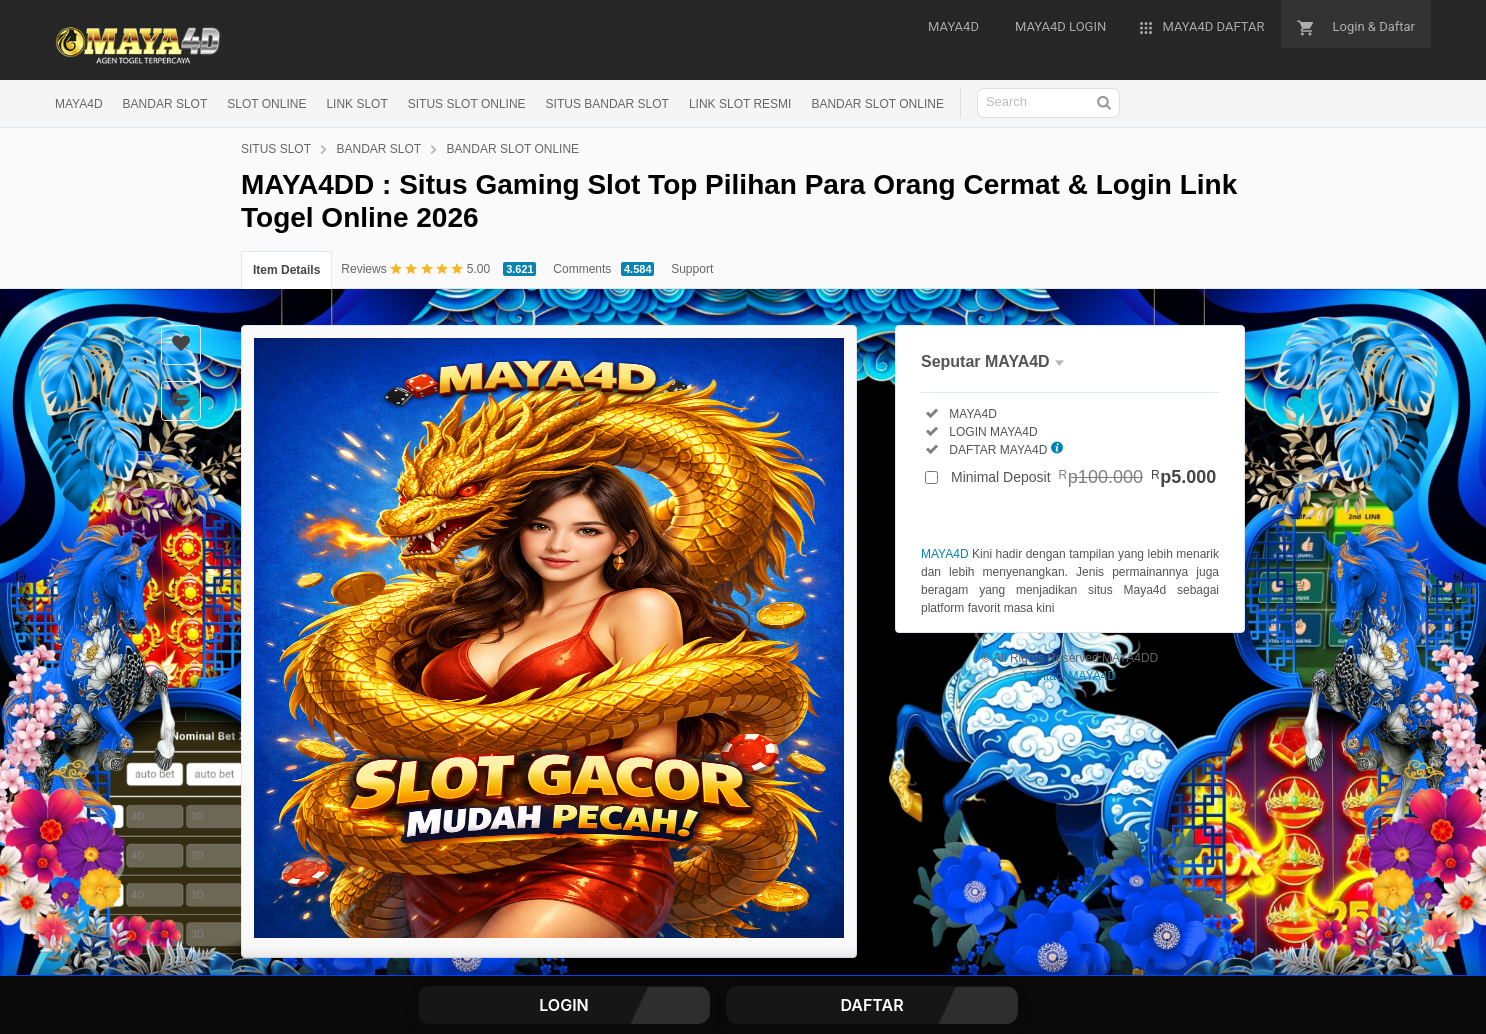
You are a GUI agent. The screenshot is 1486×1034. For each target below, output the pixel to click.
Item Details (286, 270)
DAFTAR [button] (871, 1005)
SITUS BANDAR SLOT (607, 104)
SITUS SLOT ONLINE (467, 104)
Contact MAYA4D (1070, 676)
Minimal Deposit (1083, 477)
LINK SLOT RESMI (740, 104)
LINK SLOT (356, 104)
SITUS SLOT (276, 149)
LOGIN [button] (563, 1005)
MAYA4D (79, 104)
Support (692, 269)
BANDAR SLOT (165, 104)
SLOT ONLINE (266, 104)
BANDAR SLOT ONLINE (877, 104)
